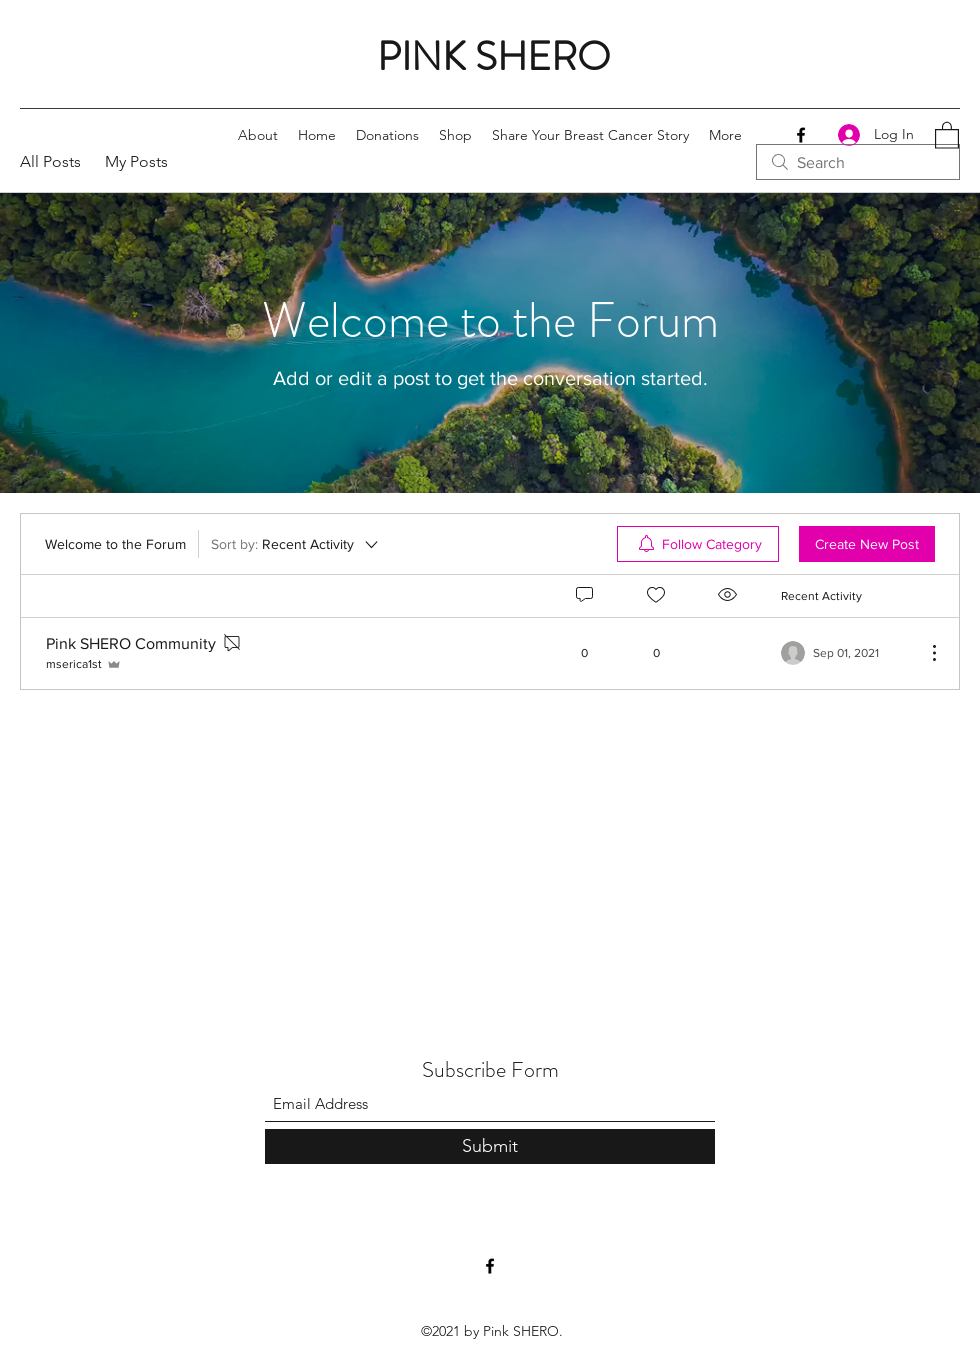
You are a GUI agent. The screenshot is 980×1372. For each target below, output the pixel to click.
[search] (858, 162)
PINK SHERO (493, 56)
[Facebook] (801, 135)
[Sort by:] (296, 544)
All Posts (50, 161)
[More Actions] (924, 653)
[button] (947, 134)
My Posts (136, 161)
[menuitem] (698, 544)
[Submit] (490, 1146)
